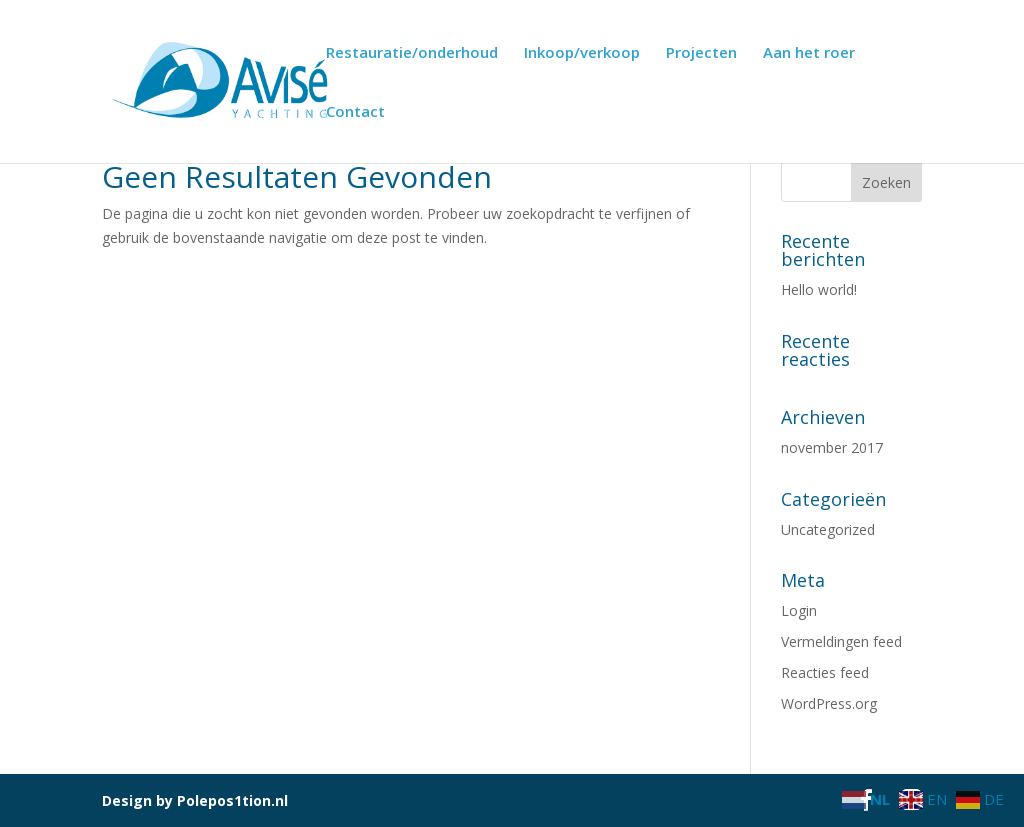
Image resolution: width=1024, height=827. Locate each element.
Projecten (701, 53)
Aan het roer (809, 53)
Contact (355, 112)
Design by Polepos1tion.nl (195, 800)
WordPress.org (829, 703)
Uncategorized (828, 529)
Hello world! (819, 289)
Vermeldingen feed (841, 641)
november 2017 (832, 447)
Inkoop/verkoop (582, 53)
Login (799, 610)
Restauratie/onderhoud (412, 53)
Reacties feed (825, 672)
